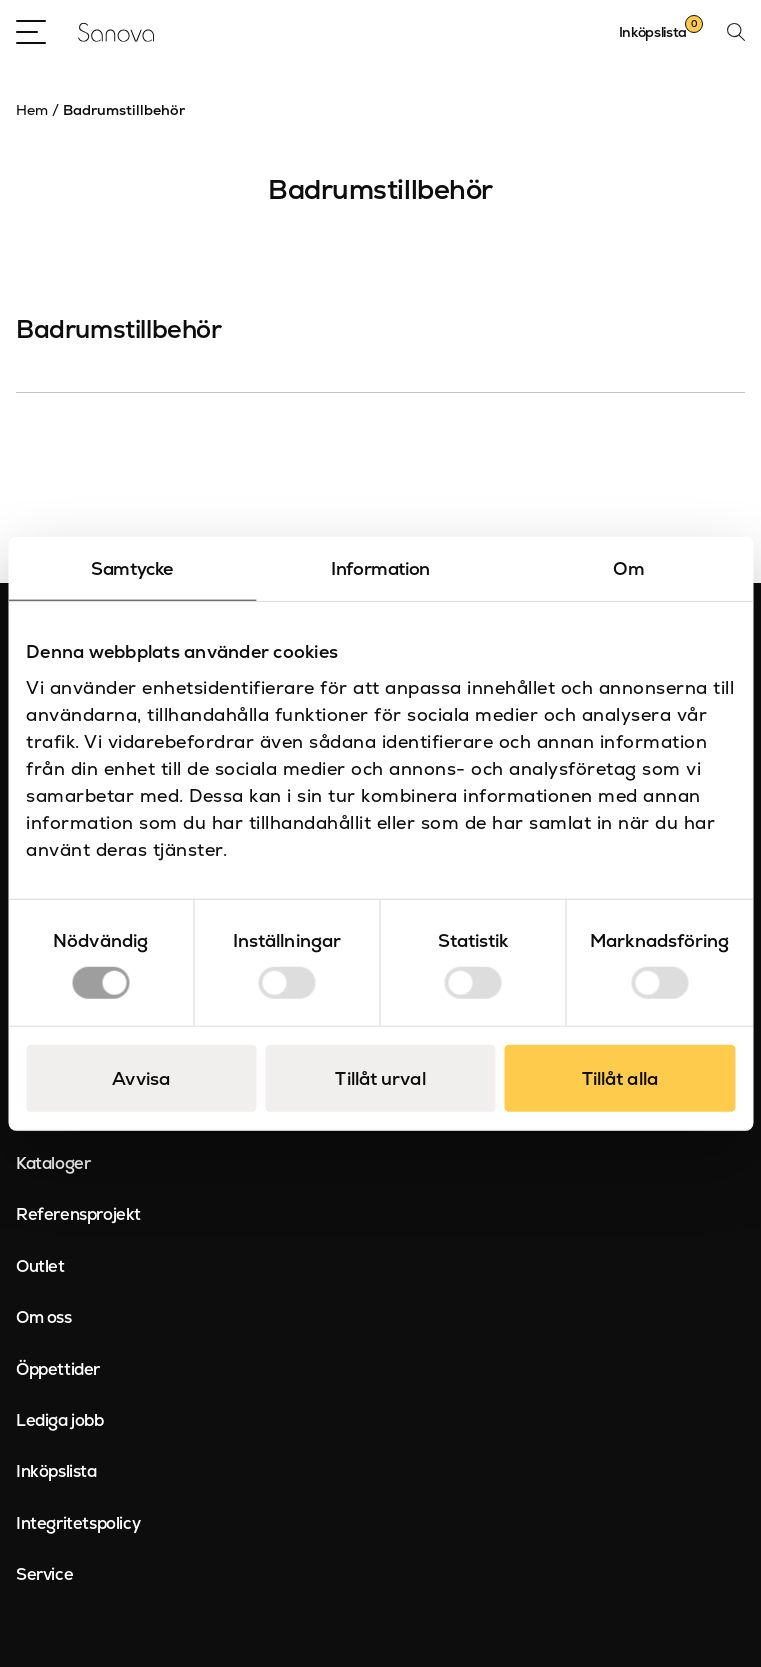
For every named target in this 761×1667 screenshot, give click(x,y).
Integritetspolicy (78, 1523)
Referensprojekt (78, 1214)
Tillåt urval (380, 1078)
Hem (32, 110)
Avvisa (141, 1078)
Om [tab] (628, 567)
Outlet (40, 1266)
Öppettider (58, 1369)
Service (44, 1574)
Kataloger (53, 1163)
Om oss (44, 1317)
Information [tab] (380, 567)
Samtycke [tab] (132, 567)
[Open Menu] (31, 32)
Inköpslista (56, 1471)
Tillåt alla (620, 1078)
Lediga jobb (60, 1420)
